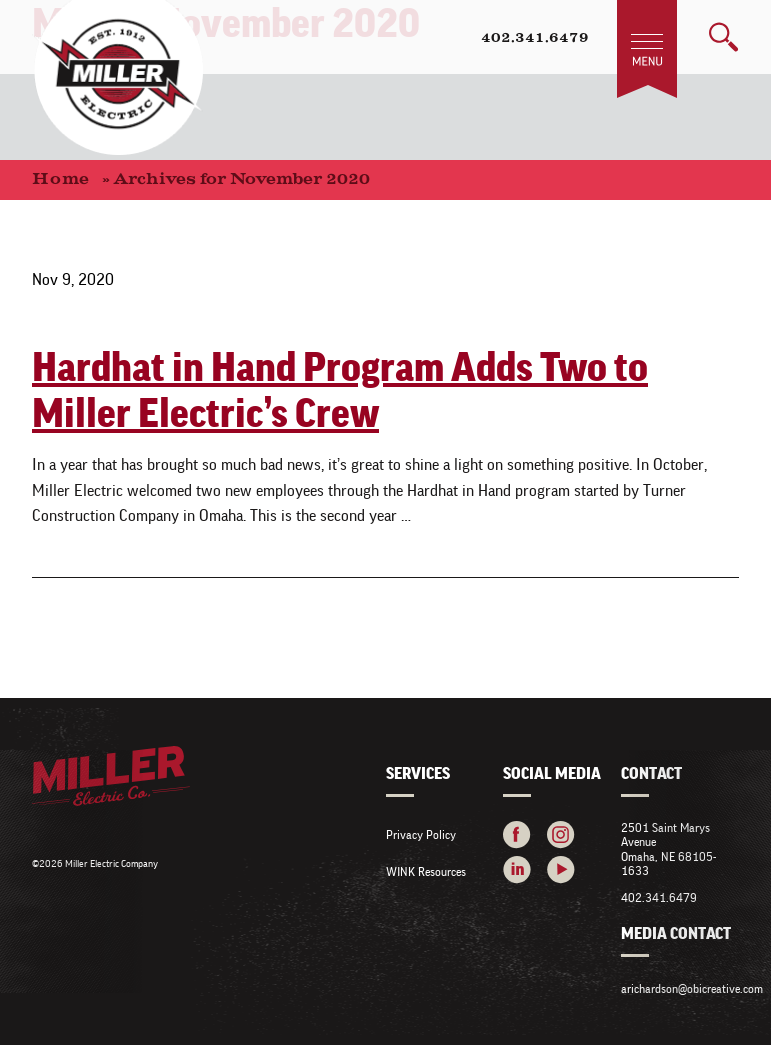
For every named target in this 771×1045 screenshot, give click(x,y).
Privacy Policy (421, 834)
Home (61, 180)
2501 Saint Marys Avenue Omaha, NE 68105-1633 (668, 849)
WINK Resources (426, 871)
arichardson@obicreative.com (692, 988)
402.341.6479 (535, 39)
